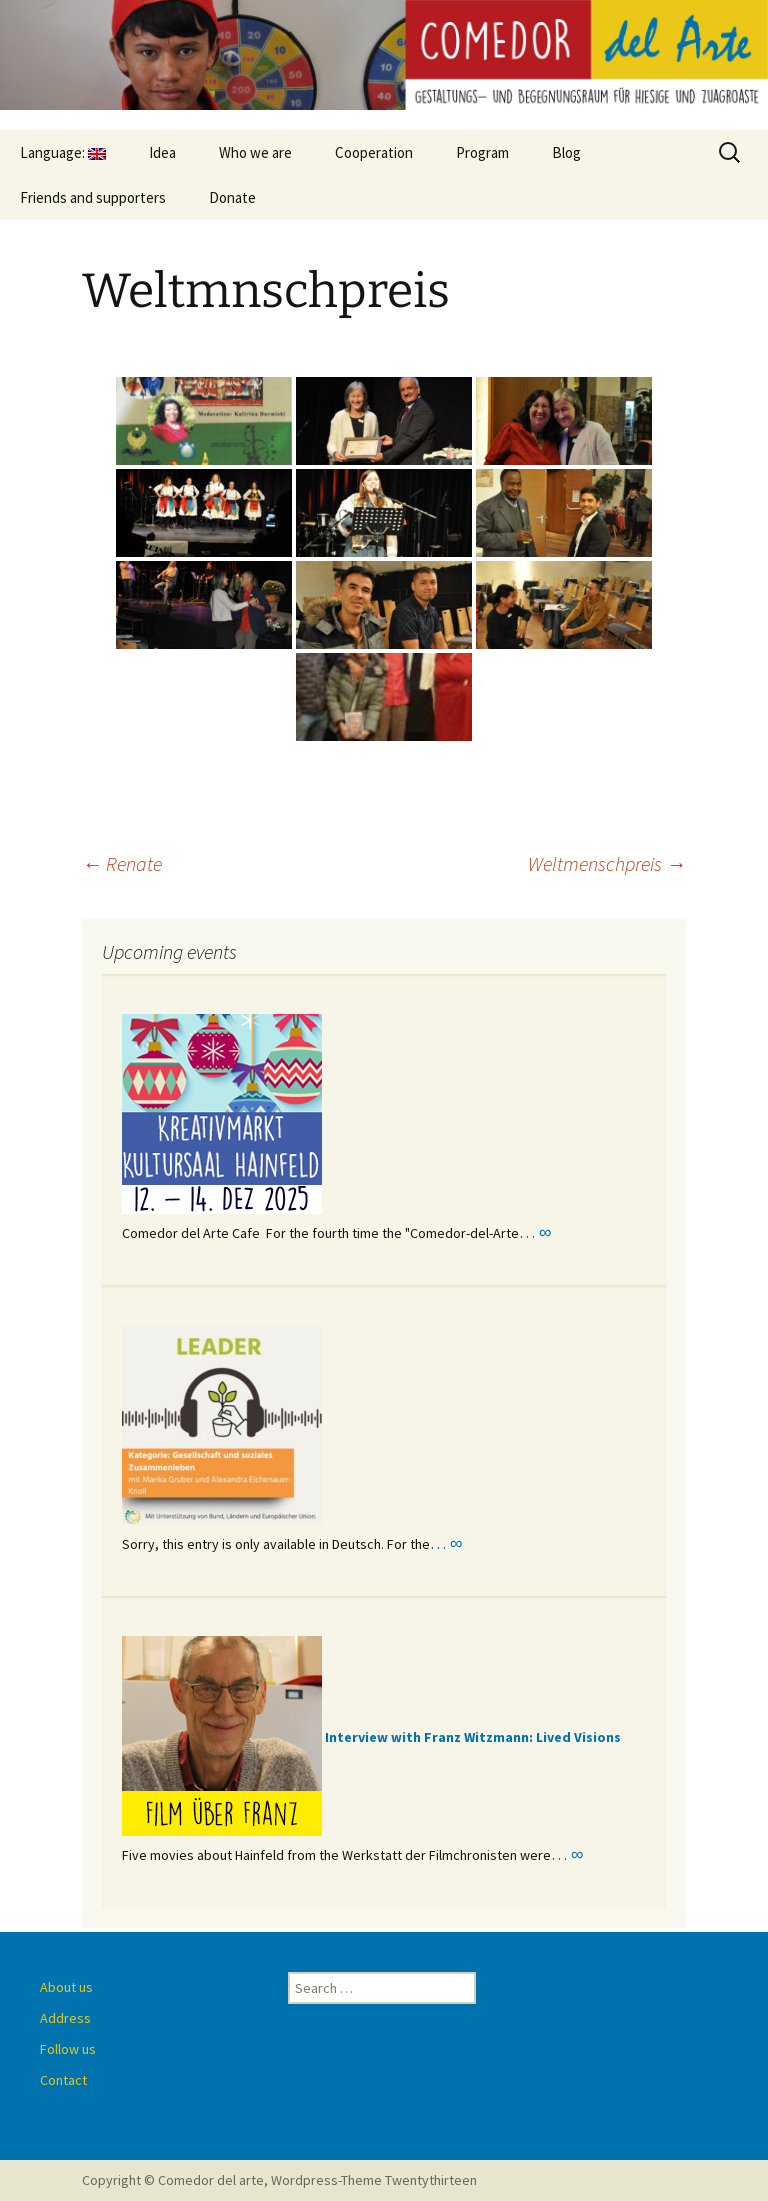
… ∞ (535, 1232)
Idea (162, 152)
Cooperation (374, 152)
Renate (122, 863)
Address (65, 2018)
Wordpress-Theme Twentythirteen (374, 2180)
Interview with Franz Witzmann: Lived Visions (473, 1737)
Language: (63, 152)
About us (66, 1987)
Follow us (68, 2049)
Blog (566, 152)
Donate (232, 197)
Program (482, 152)
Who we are (255, 152)
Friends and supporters (93, 197)
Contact (63, 2080)
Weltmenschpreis (607, 863)
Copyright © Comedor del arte (173, 2180)
